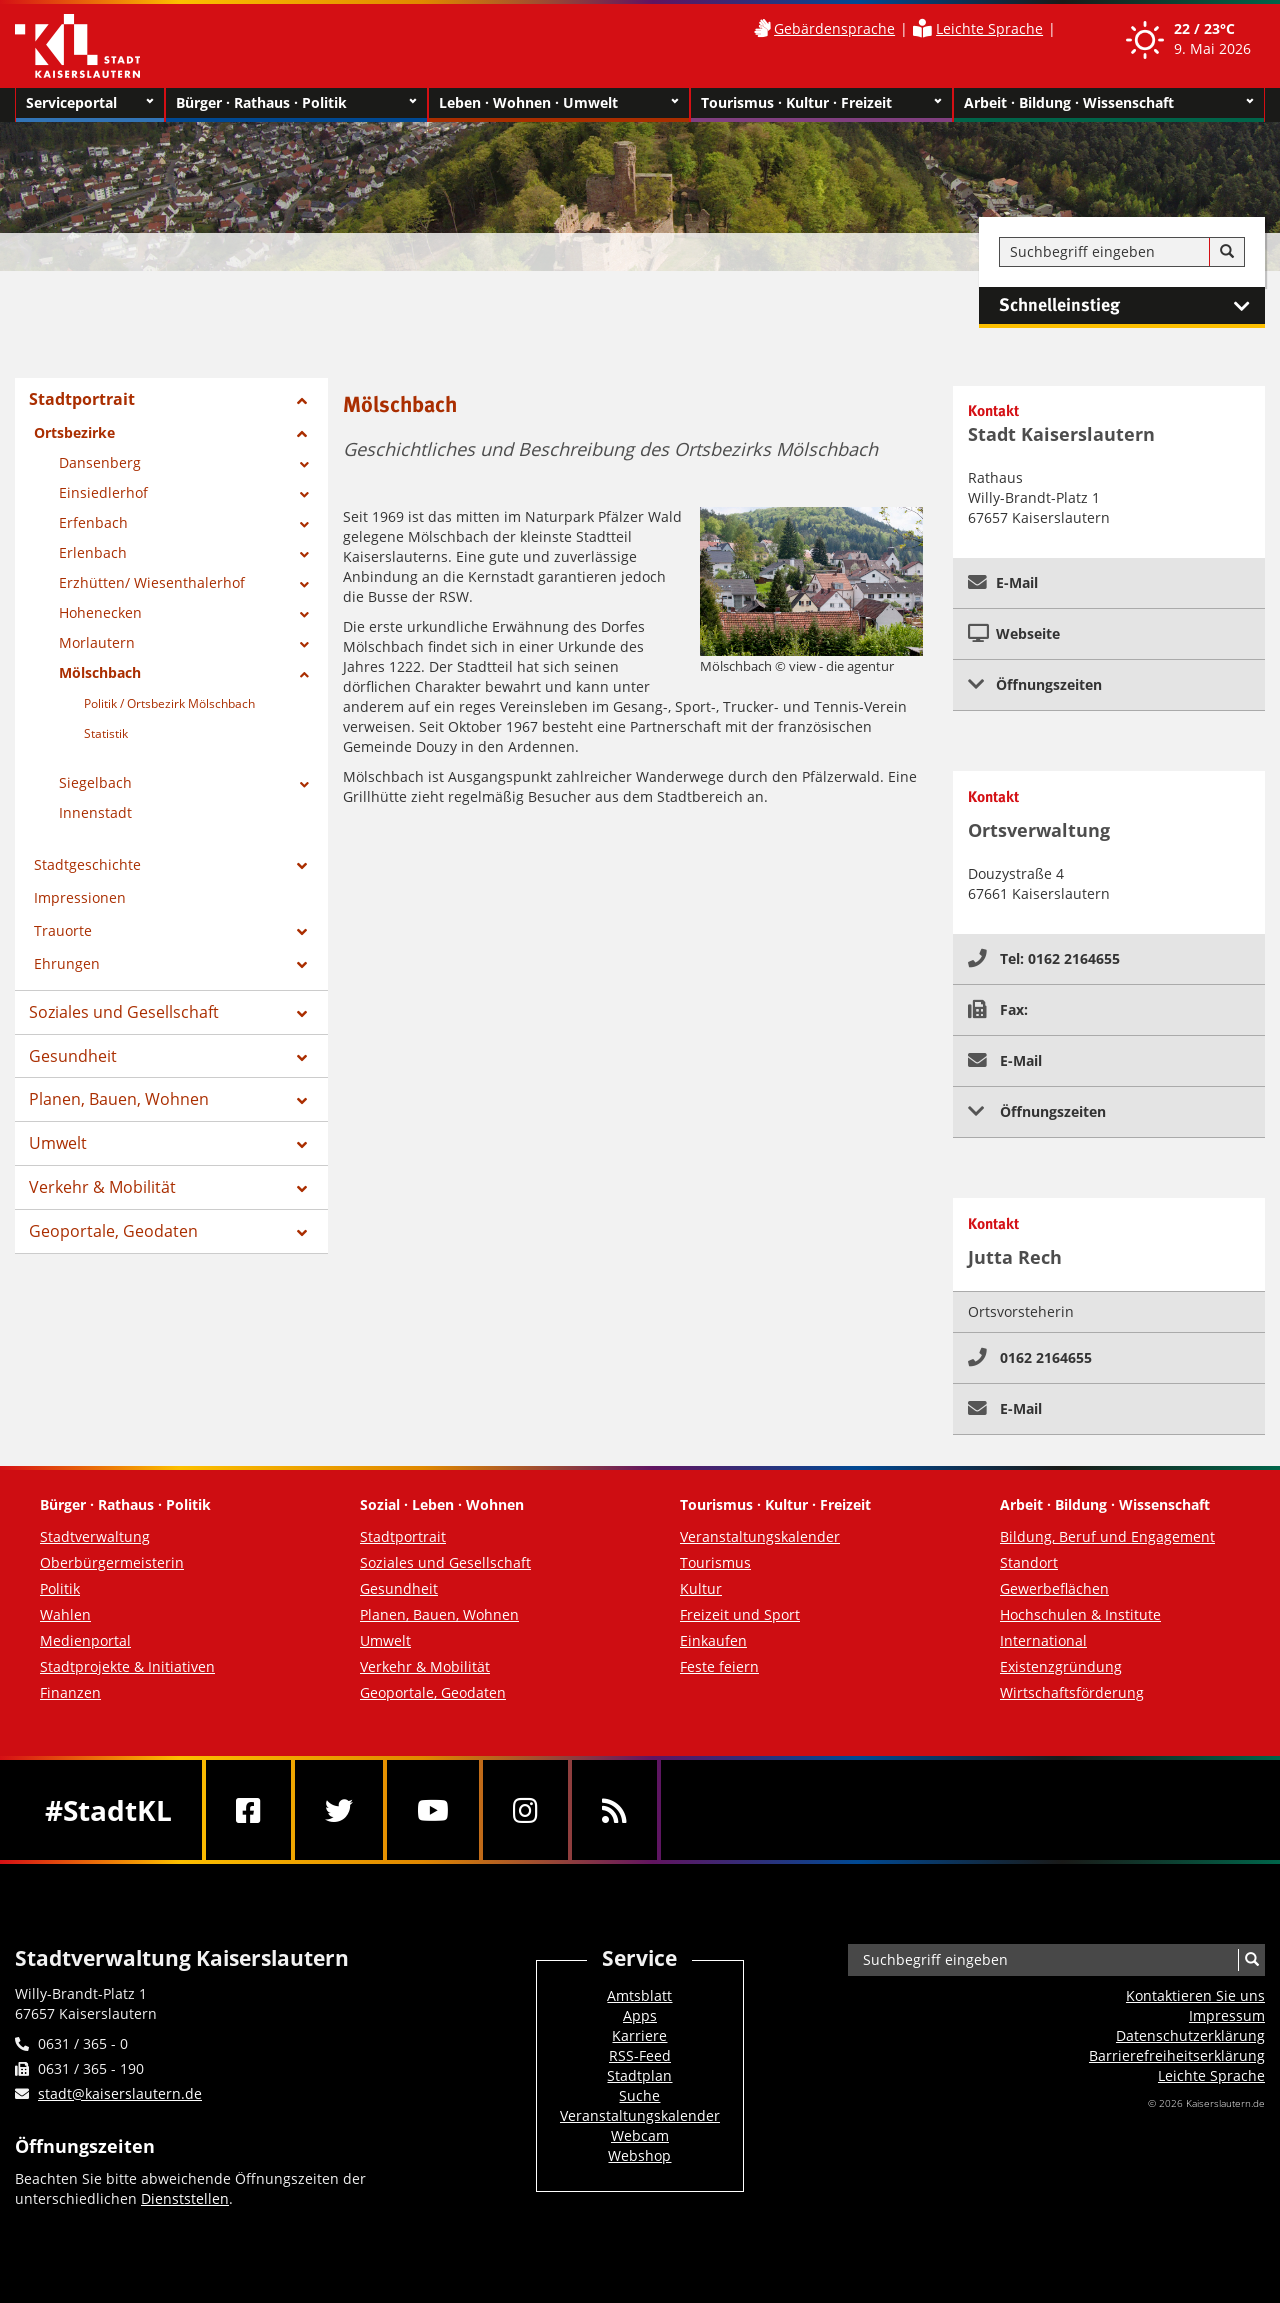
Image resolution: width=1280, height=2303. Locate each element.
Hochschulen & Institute (1080, 1614)
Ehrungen (67, 963)
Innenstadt (95, 812)
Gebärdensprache (834, 28)
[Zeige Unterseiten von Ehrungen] (302, 965)
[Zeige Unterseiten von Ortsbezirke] (302, 434)
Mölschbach (100, 672)
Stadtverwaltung (95, 1536)
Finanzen (70, 1692)
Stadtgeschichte (87, 864)
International (1043, 1640)
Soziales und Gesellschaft (124, 1012)
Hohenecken (100, 612)
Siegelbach (95, 782)
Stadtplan (639, 2075)
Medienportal (85, 1640)
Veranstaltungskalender (760, 1536)
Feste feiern (719, 1666)
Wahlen (65, 1614)
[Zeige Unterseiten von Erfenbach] (304, 525)
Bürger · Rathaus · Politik (296, 103)
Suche (639, 2095)
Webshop (639, 2155)
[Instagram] (525, 1810)
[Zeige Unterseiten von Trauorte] (302, 932)
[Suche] (1227, 252)
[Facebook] (248, 1810)
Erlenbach (93, 552)
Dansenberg (100, 462)
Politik (60, 1588)
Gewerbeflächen (1054, 1588)
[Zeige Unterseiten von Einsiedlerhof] (304, 495)
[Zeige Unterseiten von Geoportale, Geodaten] (302, 1233)
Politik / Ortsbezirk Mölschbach (169, 703)
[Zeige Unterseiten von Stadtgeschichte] (302, 866)
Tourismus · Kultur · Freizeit (821, 103)
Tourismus (715, 1562)
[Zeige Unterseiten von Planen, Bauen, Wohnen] (302, 1101)
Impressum (1227, 2015)
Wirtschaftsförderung (1072, 1692)
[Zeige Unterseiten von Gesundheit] (302, 1058)
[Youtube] (433, 1810)
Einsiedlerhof (103, 492)
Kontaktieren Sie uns (1195, 1995)
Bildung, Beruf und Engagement (1107, 1536)
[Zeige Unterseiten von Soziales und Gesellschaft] (302, 1014)
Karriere (639, 2035)
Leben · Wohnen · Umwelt (559, 103)
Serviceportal (90, 103)
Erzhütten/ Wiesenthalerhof (152, 582)
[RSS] (614, 1810)
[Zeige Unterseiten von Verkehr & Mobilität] (302, 1189)
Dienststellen (185, 2198)
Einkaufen (713, 1640)
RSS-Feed (640, 2055)
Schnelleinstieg (1132, 306)
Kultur (701, 1588)
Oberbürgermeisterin (112, 1562)
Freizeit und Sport (740, 1614)
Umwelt (58, 1143)
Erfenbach (93, 522)
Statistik (106, 733)
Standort (1029, 1562)
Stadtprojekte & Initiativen (127, 1666)
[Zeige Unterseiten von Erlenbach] (304, 555)
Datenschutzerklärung (1190, 2035)
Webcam (640, 2135)
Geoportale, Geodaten (113, 1231)
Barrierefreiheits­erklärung (1177, 2055)
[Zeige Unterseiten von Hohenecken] (304, 615)
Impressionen (80, 897)
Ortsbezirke (74, 432)
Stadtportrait (82, 399)
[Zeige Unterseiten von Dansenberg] (304, 465)
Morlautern (97, 642)
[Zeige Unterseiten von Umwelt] (302, 1145)
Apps (640, 2015)
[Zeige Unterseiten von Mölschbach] (304, 675)
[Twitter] (339, 1810)
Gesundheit (73, 1056)
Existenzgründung (1061, 1666)
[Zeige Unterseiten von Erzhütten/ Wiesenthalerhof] (304, 585)
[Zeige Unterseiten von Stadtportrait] (302, 401)
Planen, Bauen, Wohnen (119, 1099)
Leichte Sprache (989, 28)
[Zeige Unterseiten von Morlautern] (304, 645)
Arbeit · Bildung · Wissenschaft (1109, 103)
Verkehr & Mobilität (102, 1187)
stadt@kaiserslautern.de (120, 2093)
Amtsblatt (639, 1995)
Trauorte (63, 930)
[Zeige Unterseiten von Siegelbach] (304, 785)
